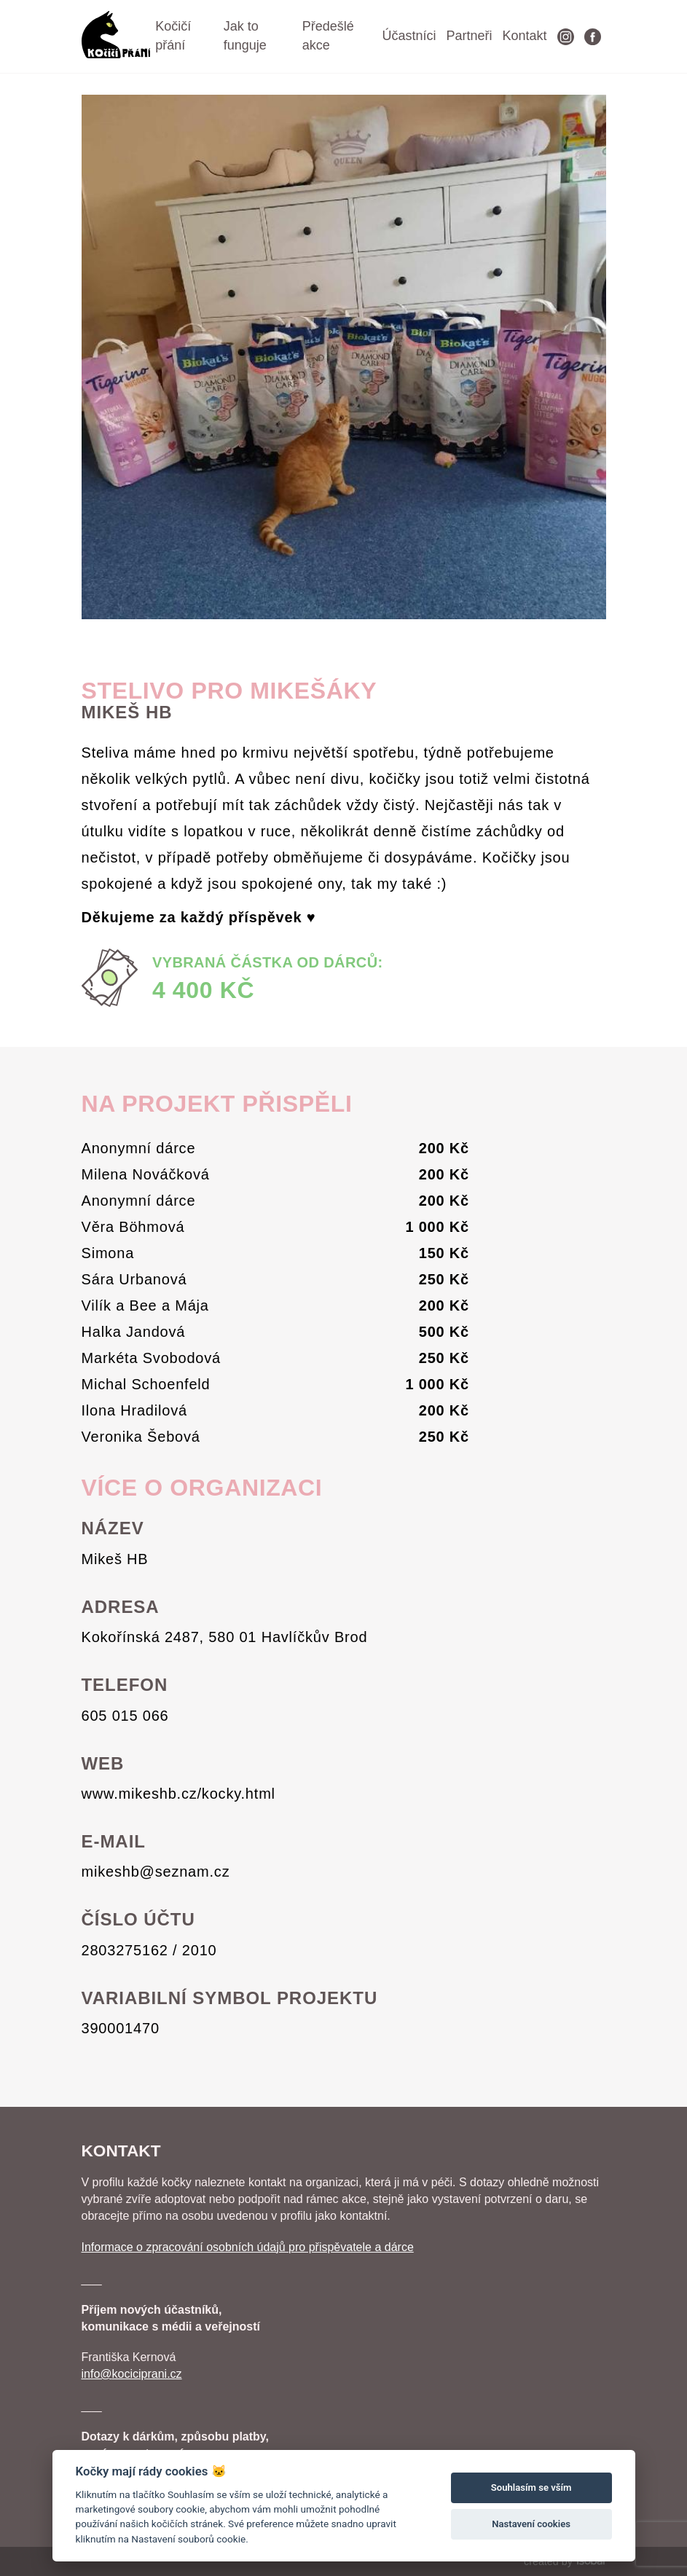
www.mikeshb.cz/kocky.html (178, 1794)
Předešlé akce (328, 35)
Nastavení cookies (531, 2523)
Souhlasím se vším (531, 2487)
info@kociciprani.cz (132, 2374)
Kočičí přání (173, 35)
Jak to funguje (245, 35)
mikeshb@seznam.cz (156, 1872)
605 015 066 (125, 1716)
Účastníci (409, 35)
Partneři (469, 35)
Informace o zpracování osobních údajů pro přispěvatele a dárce (248, 2247)
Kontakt (524, 35)
